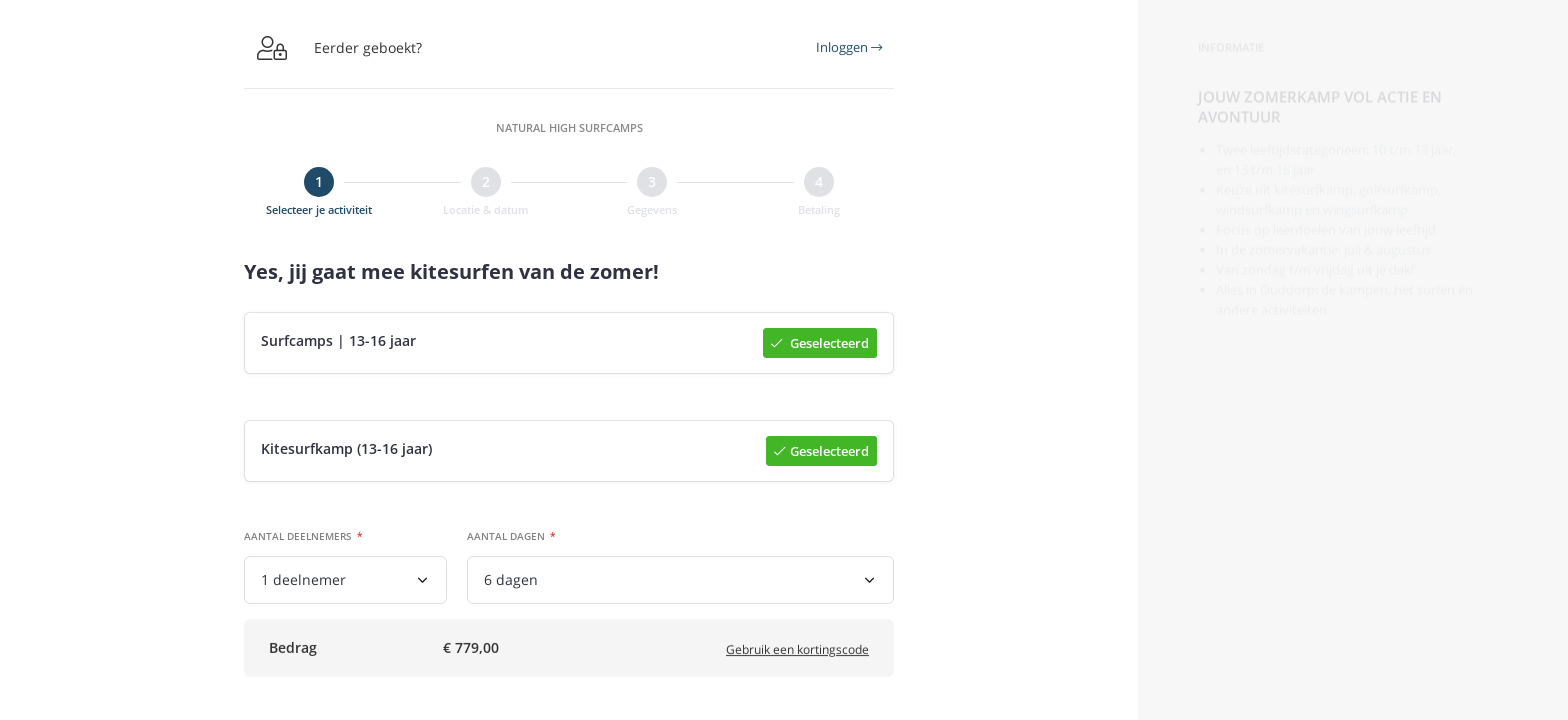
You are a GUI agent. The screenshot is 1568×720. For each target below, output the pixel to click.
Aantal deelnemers (298, 539)
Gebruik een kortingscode (797, 656)
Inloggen (849, 47)
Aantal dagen (506, 539)
